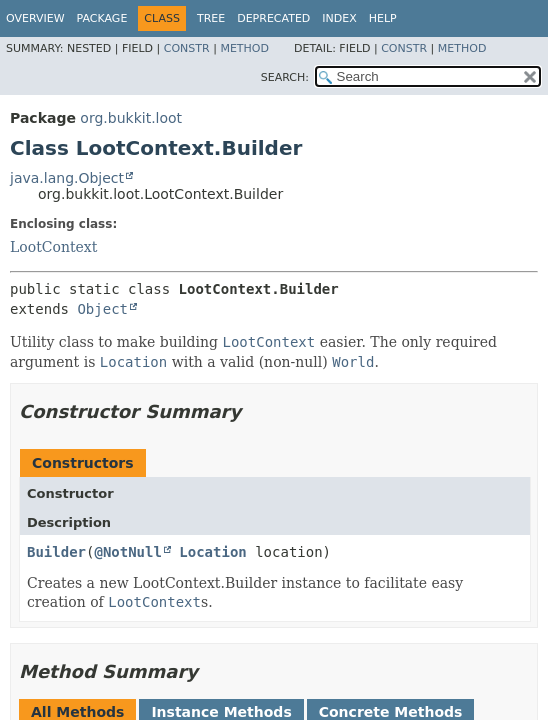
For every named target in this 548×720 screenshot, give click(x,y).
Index (339, 18)
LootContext (53, 247)
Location (212, 552)
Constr (187, 48)
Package (102, 18)
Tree (211, 18)
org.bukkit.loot (131, 118)
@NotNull (127, 552)
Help (383, 18)
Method (244, 48)
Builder (56, 552)
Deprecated (273, 18)
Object (102, 309)
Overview (35, 18)
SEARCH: (285, 77)
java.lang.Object (67, 178)
